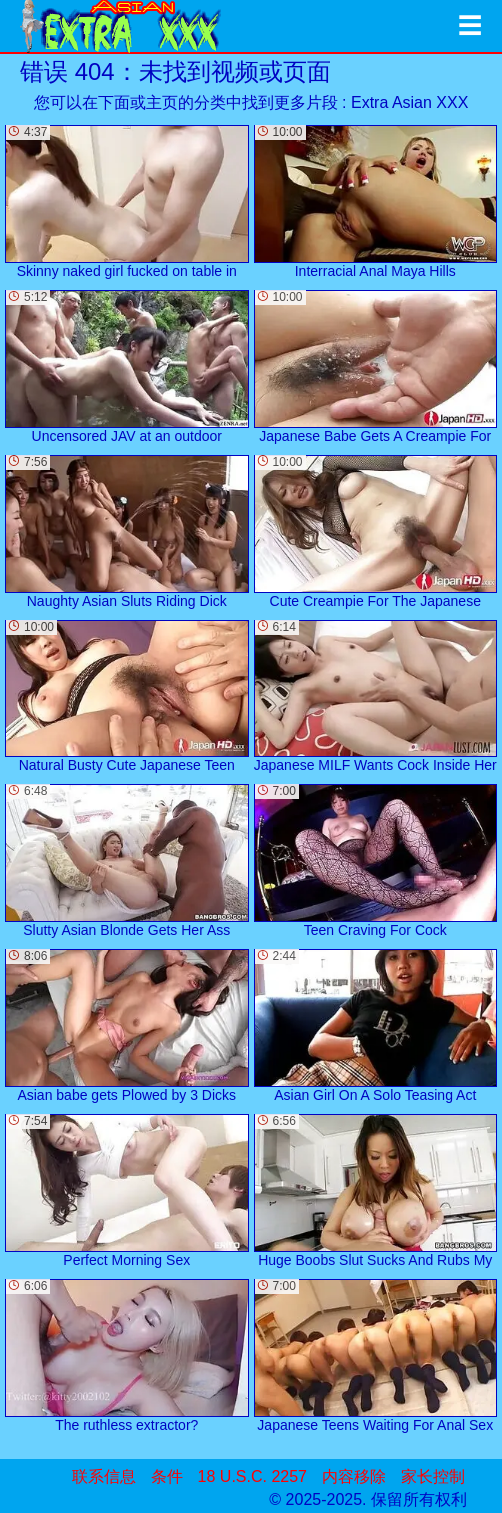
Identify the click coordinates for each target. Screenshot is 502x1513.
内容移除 (354, 1476)
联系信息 (104, 1476)
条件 (167, 1476)
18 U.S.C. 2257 (252, 1476)
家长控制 (433, 1476)
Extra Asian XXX (409, 102)
